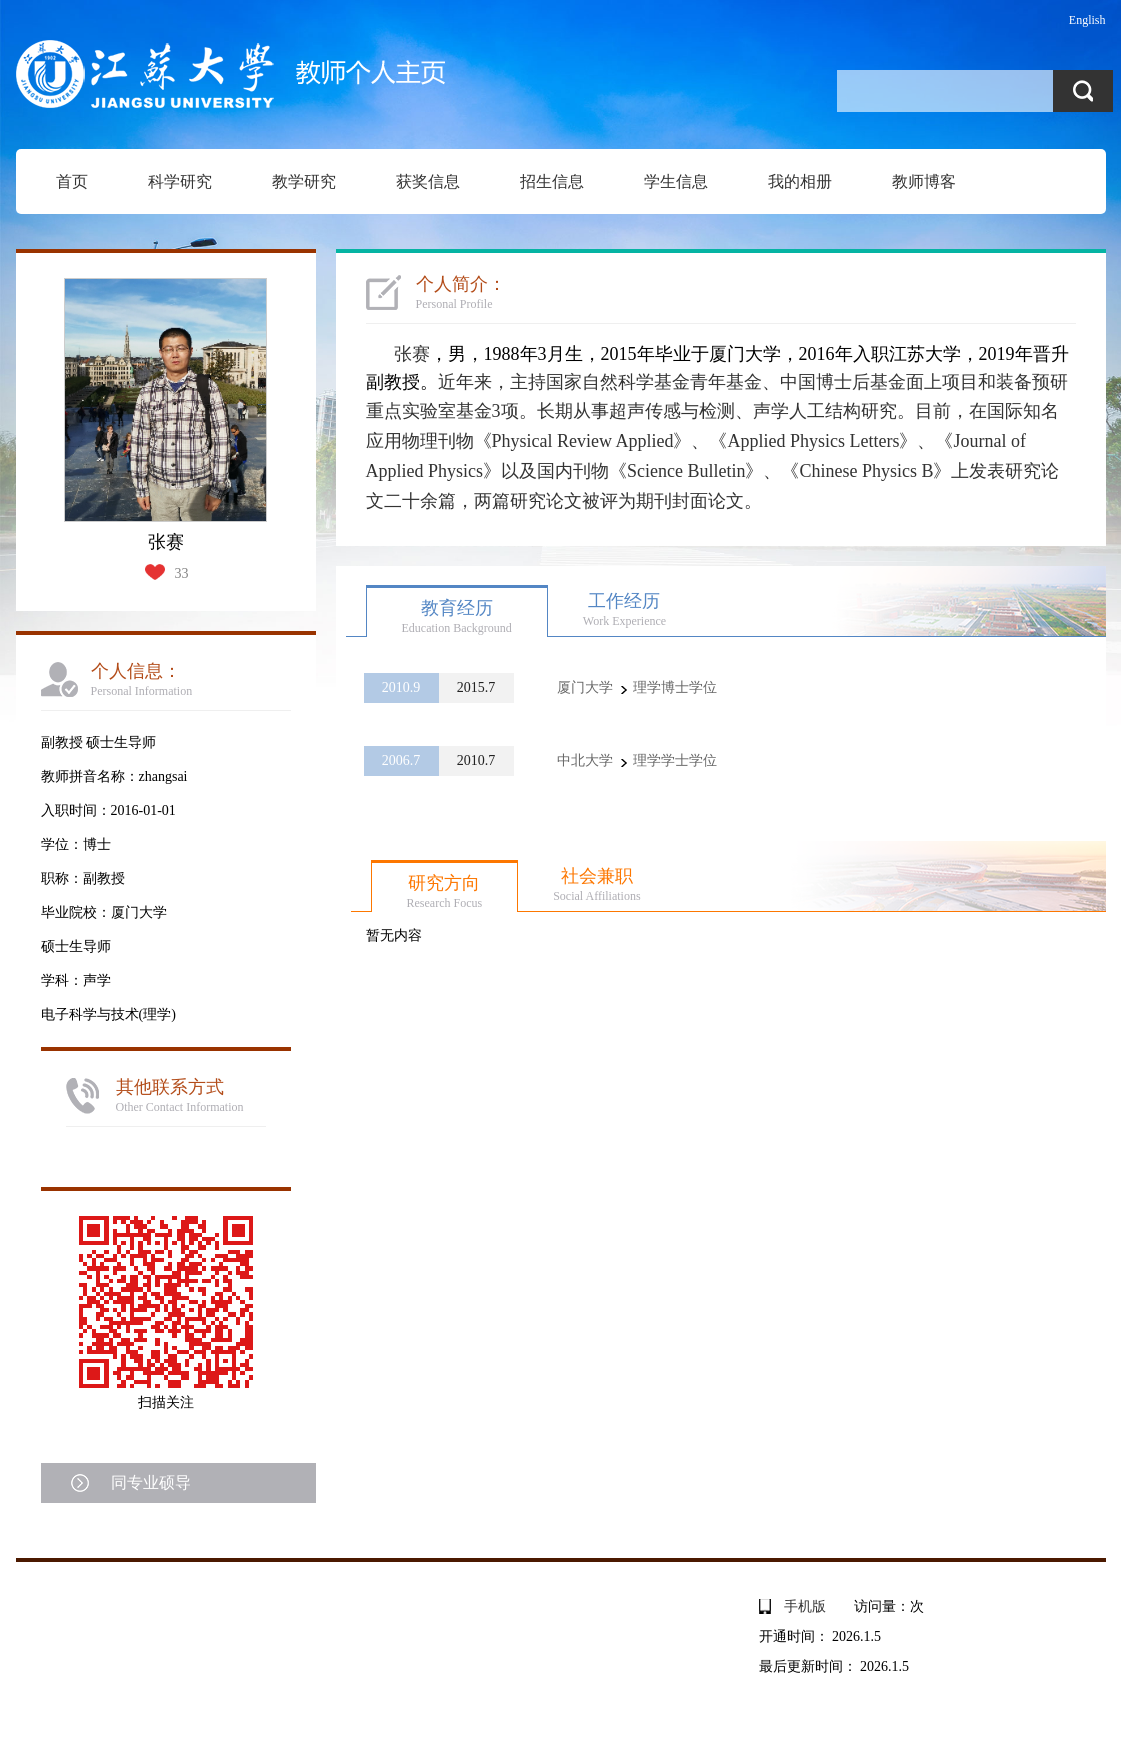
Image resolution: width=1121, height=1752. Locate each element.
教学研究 (304, 181)
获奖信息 (428, 181)
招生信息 (552, 181)
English (1087, 20)
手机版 (805, 1606)
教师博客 (924, 181)
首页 (72, 181)
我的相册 (800, 181)
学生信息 (676, 181)
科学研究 (180, 181)
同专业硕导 (151, 1482)
